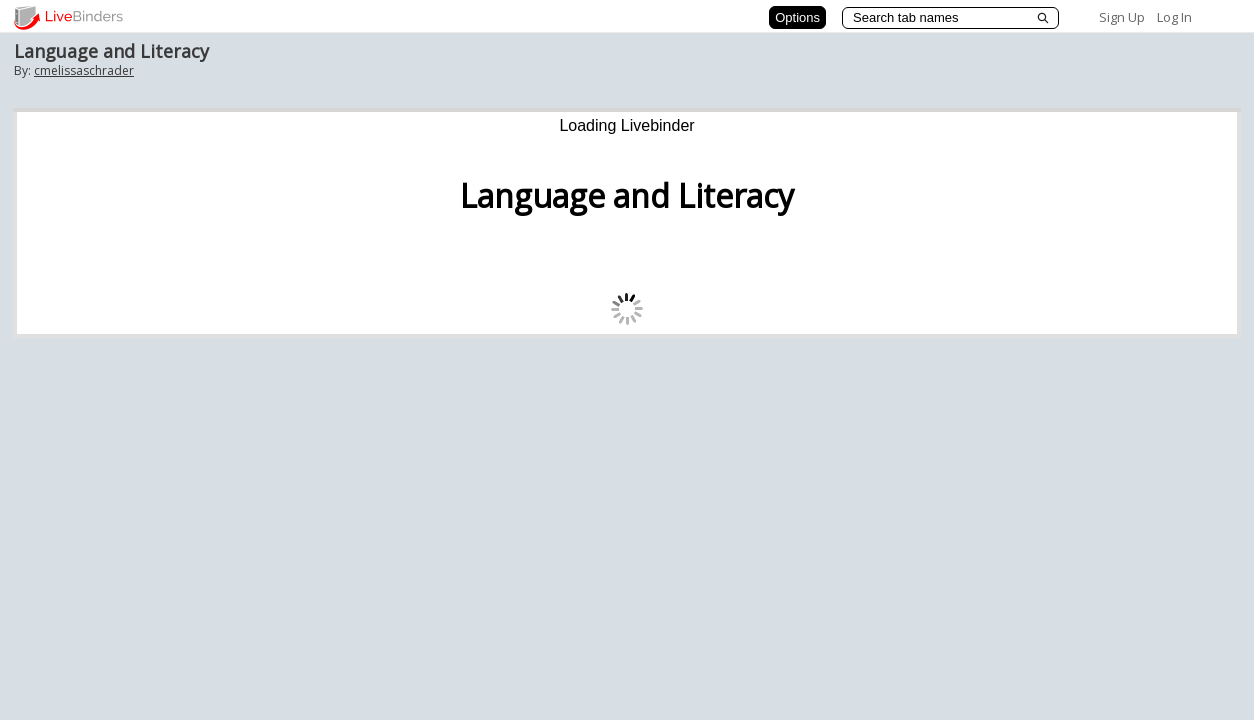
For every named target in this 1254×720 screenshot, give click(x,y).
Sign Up (1122, 17)
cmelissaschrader (84, 70)
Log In (1174, 17)
